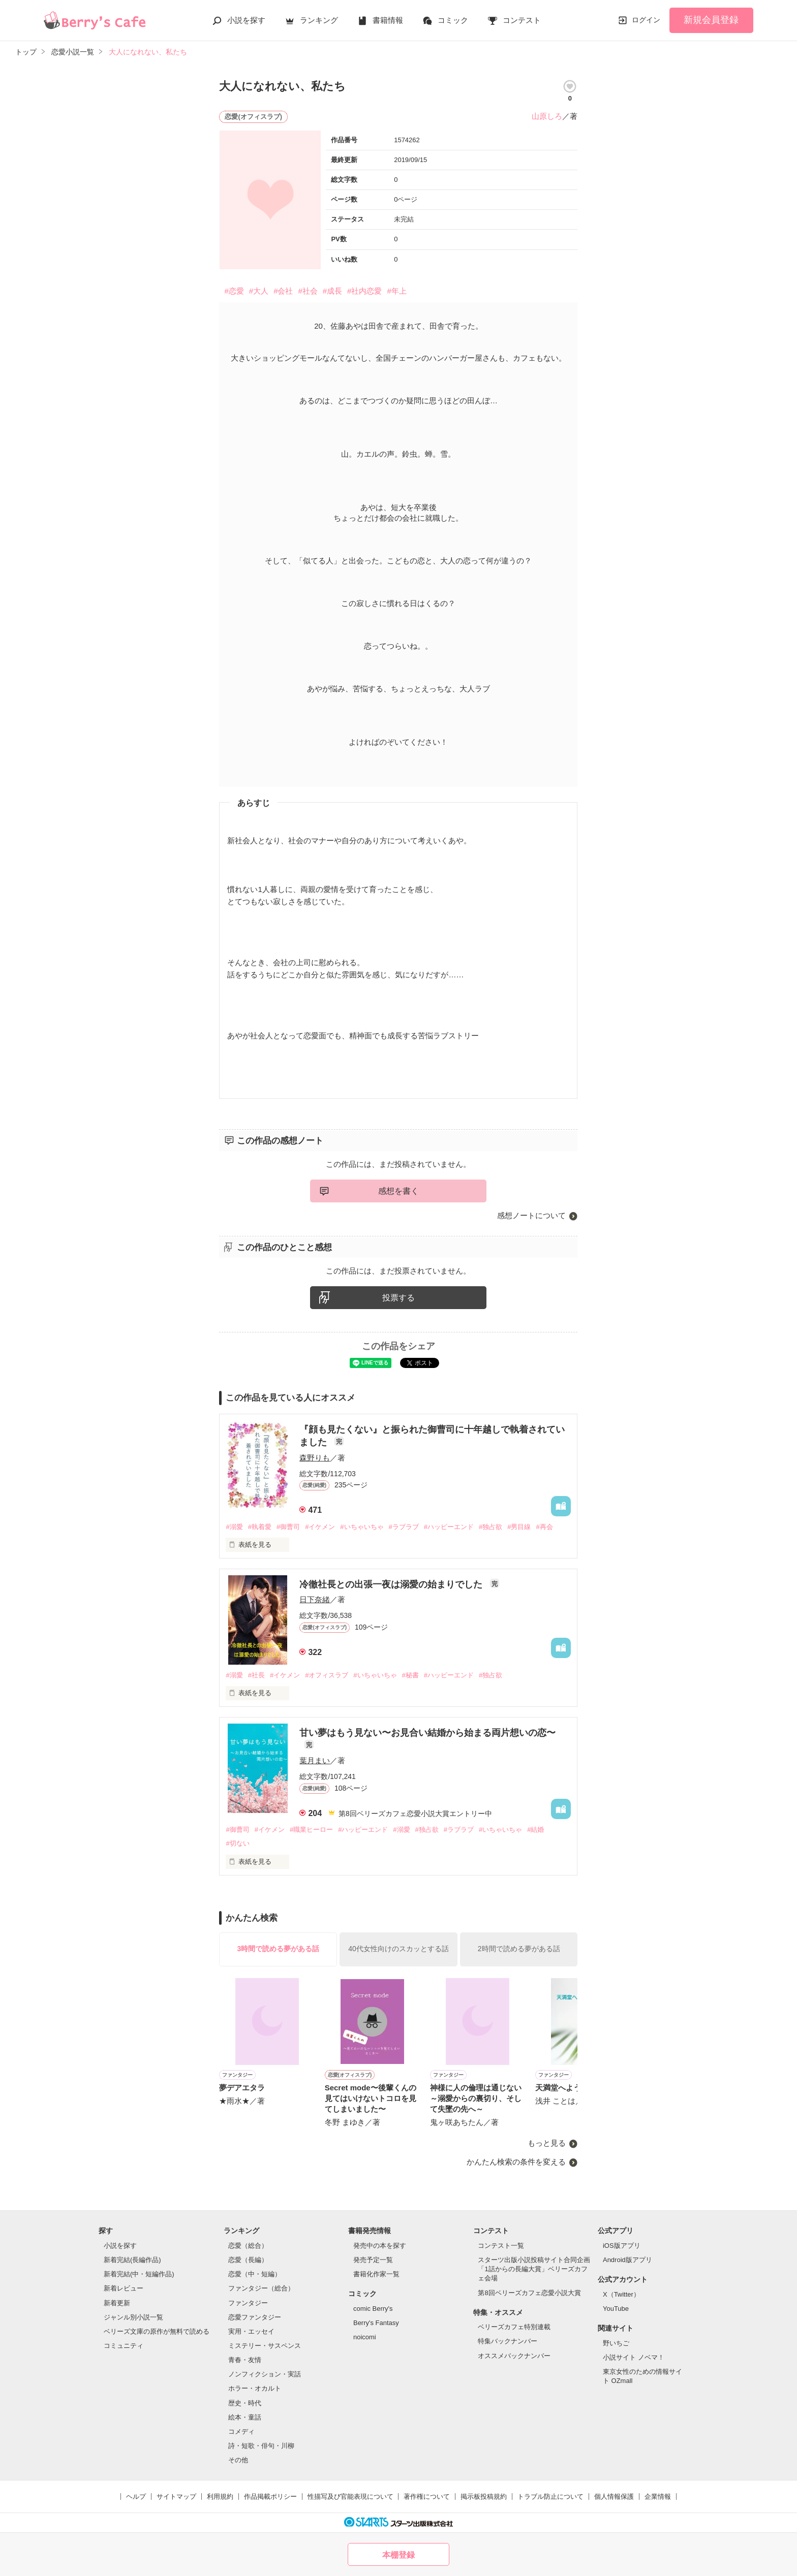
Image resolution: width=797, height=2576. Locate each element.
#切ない (237, 1843)
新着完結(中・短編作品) (139, 2274)
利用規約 (220, 2496)
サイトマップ (176, 2496)
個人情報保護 (614, 2496)
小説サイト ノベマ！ (633, 2357)
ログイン (646, 20)
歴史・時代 (244, 2403)
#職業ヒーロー (311, 1829)
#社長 (256, 1675)
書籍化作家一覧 (376, 2274)
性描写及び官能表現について (350, 2496)
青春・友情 (244, 2360)
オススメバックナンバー (514, 2356)
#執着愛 (259, 1527)
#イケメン (320, 1527)
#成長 (332, 291)
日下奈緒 (314, 1599)
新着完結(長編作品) (132, 2260)
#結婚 (535, 1829)
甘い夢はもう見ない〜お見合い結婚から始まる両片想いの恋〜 (427, 1733)
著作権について (427, 2496)
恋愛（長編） (248, 2260)
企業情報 (658, 2496)
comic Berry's (373, 2308)
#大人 (258, 291)
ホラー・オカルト (254, 2388)
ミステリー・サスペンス (264, 2345)
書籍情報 (388, 20)
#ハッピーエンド (449, 1527)
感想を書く (398, 1191)
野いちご (616, 2343)
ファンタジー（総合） (261, 2288)
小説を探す (246, 20)
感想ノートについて (531, 1215)
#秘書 (410, 1675)
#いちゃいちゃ (361, 1527)
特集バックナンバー (507, 2341)
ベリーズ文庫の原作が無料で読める (156, 2331)
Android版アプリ (627, 2260)
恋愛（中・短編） (254, 2274)
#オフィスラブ (326, 1675)
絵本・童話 (244, 2417)
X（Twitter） (621, 2294)
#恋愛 (233, 291)
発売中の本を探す (379, 2245)
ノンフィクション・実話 (264, 2374)
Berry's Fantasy (376, 2323)
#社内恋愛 (364, 291)
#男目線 (519, 1527)
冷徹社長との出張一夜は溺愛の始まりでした (392, 1584)
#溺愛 (234, 1527)
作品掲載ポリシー (270, 2496)
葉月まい (314, 1760)
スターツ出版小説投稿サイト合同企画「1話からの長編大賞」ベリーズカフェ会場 (534, 2269)
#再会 (544, 1527)
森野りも (314, 1457)
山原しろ (547, 116)
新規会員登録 (711, 20)
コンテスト (522, 20)
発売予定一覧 (373, 2260)
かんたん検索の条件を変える (516, 2161)
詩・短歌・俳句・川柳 (261, 2446)
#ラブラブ (404, 1527)
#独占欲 (490, 1527)
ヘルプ (136, 2496)
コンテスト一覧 (501, 2245)
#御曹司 (288, 1527)
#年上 (396, 291)
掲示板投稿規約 (484, 2496)
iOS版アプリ (621, 2245)
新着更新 (117, 2303)
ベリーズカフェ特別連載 (514, 2327)
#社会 (307, 291)
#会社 (283, 291)
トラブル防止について (550, 2496)
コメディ (241, 2431)
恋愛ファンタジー (254, 2317)
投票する (398, 1297)
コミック (453, 20)
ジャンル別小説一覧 (133, 2317)
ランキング (319, 20)
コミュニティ (123, 2345)
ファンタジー (248, 2303)
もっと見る (547, 2143)
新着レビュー (123, 2288)
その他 (238, 2460)
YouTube (616, 2308)
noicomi (364, 2337)
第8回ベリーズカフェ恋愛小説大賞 (529, 2293)
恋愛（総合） (248, 2245)
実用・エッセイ (251, 2331)
